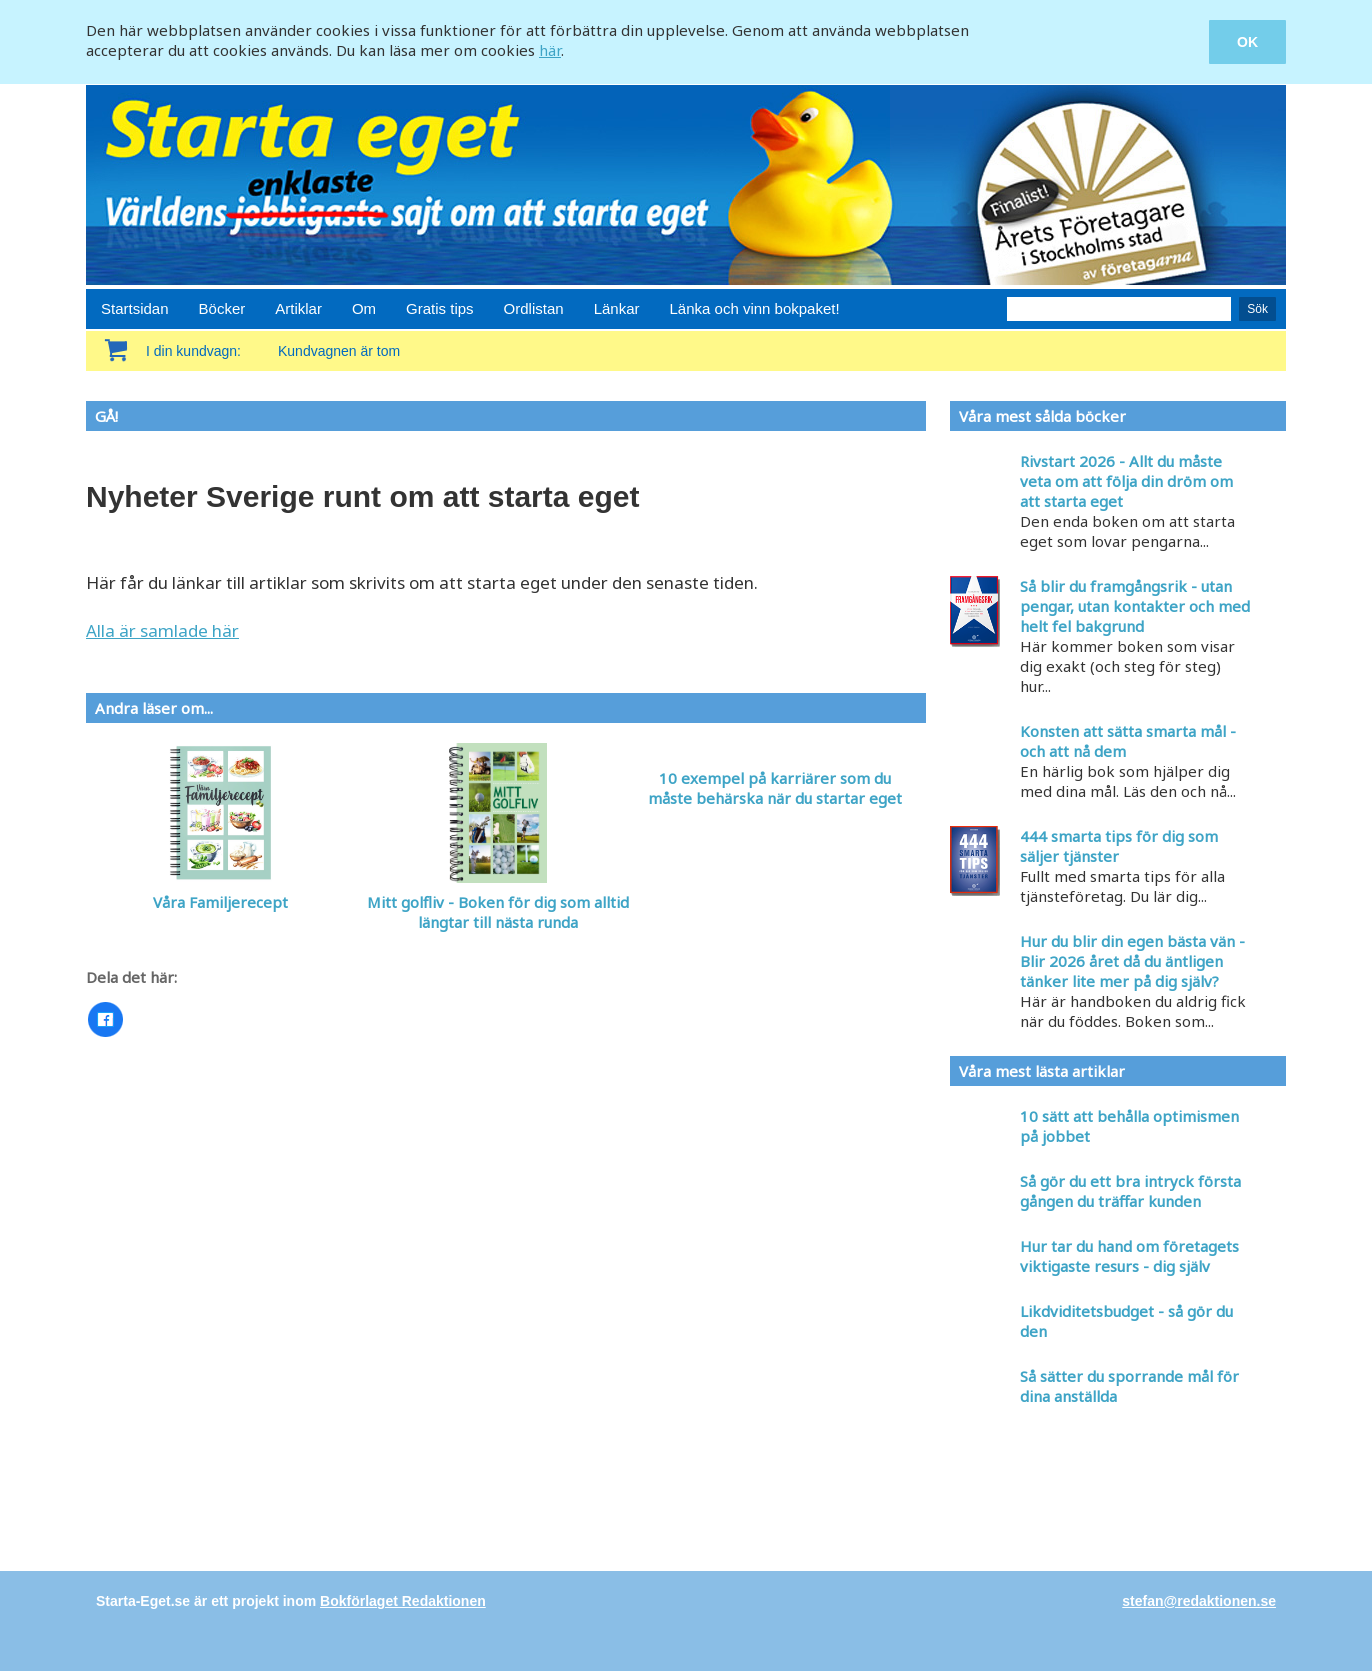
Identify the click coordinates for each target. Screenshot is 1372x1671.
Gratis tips (440, 308)
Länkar (617, 308)
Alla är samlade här (162, 630)
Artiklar (298, 308)
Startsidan (135, 308)
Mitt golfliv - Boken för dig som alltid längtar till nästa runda (498, 912)
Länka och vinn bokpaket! (755, 308)
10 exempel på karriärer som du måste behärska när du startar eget (775, 788)
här (550, 50)
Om (364, 308)
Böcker (222, 308)
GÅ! (106, 416)
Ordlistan (534, 308)
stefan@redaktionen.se (1199, 1601)
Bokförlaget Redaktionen (403, 1601)
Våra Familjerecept (220, 902)
